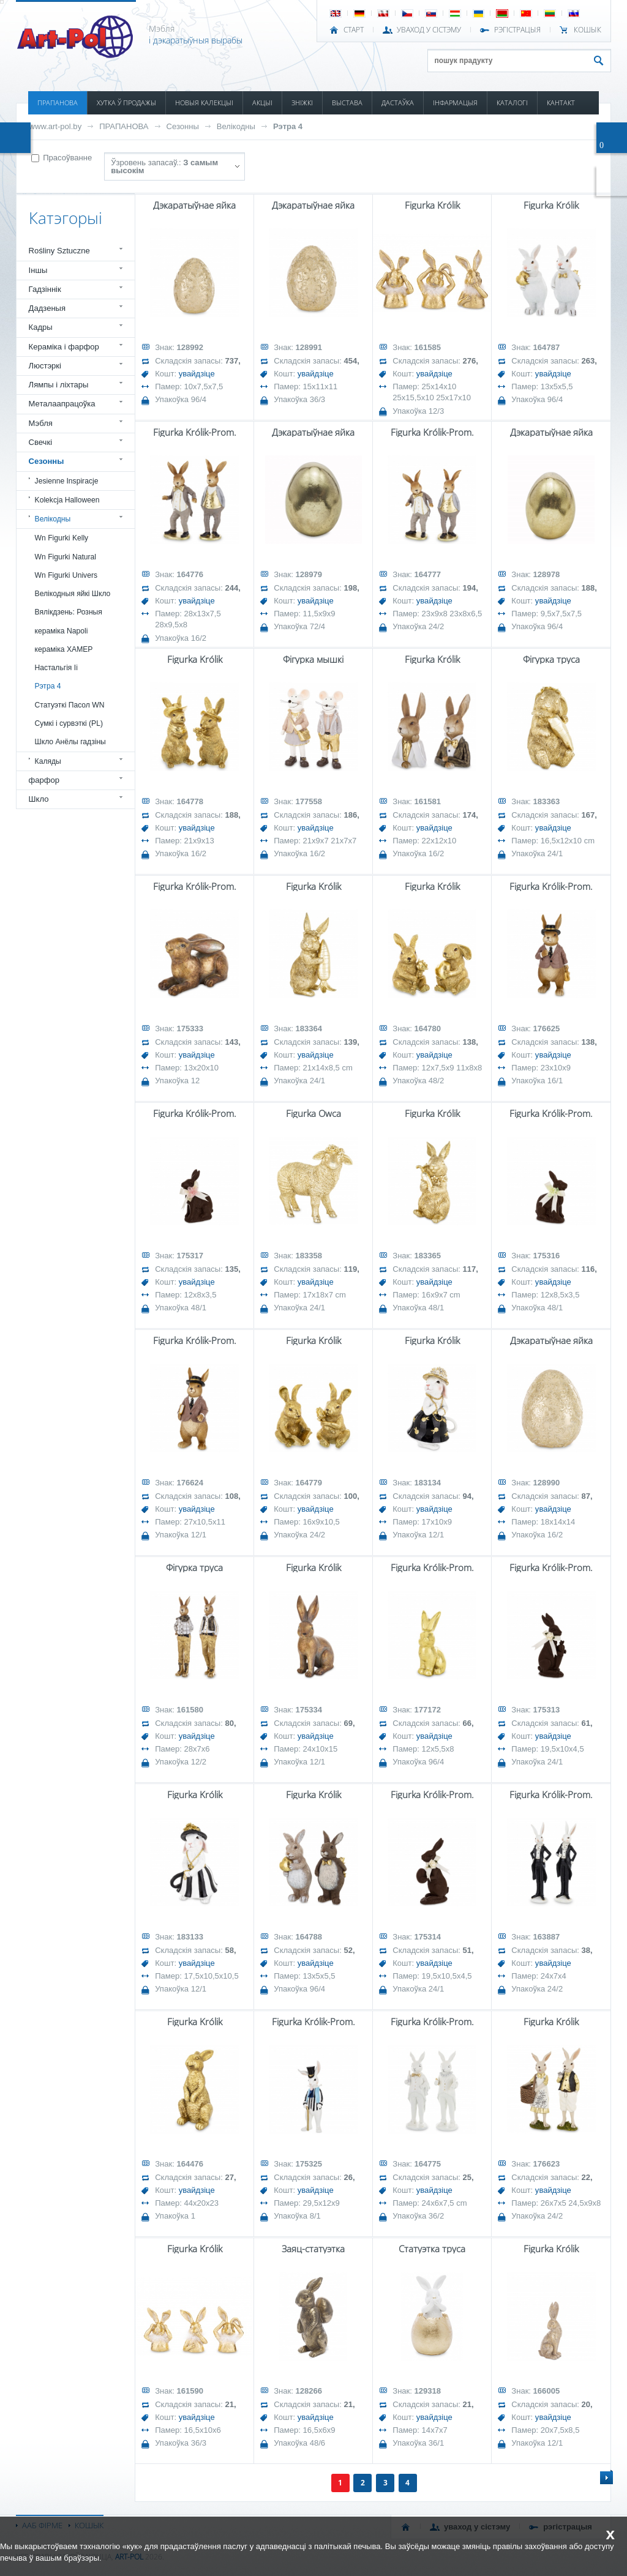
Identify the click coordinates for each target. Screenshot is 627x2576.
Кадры (41, 327)
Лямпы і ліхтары (59, 384)
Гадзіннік (45, 289)
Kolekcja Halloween (67, 500)
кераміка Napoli (61, 631)
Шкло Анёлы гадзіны (70, 741)
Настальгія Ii (56, 667)
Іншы (38, 270)
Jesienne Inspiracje (67, 481)
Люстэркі (45, 365)
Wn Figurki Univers (66, 575)
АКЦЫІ (262, 102)
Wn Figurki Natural (65, 557)
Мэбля (41, 423)
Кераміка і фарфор (64, 346)
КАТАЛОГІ (512, 102)
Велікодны (236, 126)
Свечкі (40, 442)
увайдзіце (197, 373)
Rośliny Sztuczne (59, 250)
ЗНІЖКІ (302, 102)
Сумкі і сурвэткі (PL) (69, 723)
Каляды (48, 761)
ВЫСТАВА (347, 102)
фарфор (44, 780)
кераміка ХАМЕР (64, 649)
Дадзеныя (47, 308)
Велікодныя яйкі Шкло (73, 593)
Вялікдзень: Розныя (68, 612)
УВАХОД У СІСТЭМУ (429, 30)
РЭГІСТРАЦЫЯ (517, 30)
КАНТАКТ (561, 102)
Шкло (39, 799)
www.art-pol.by (55, 126)
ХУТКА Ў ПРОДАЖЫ (126, 102)
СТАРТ (354, 30)
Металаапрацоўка (62, 403)
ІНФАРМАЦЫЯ (455, 102)
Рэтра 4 (287, 126)
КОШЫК (587, 30)
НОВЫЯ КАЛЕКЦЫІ (204, 102)
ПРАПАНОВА (57, 102)
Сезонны (183, 126)
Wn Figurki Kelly (62, 538)
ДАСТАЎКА (397, 102)
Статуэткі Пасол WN (70, 705)
